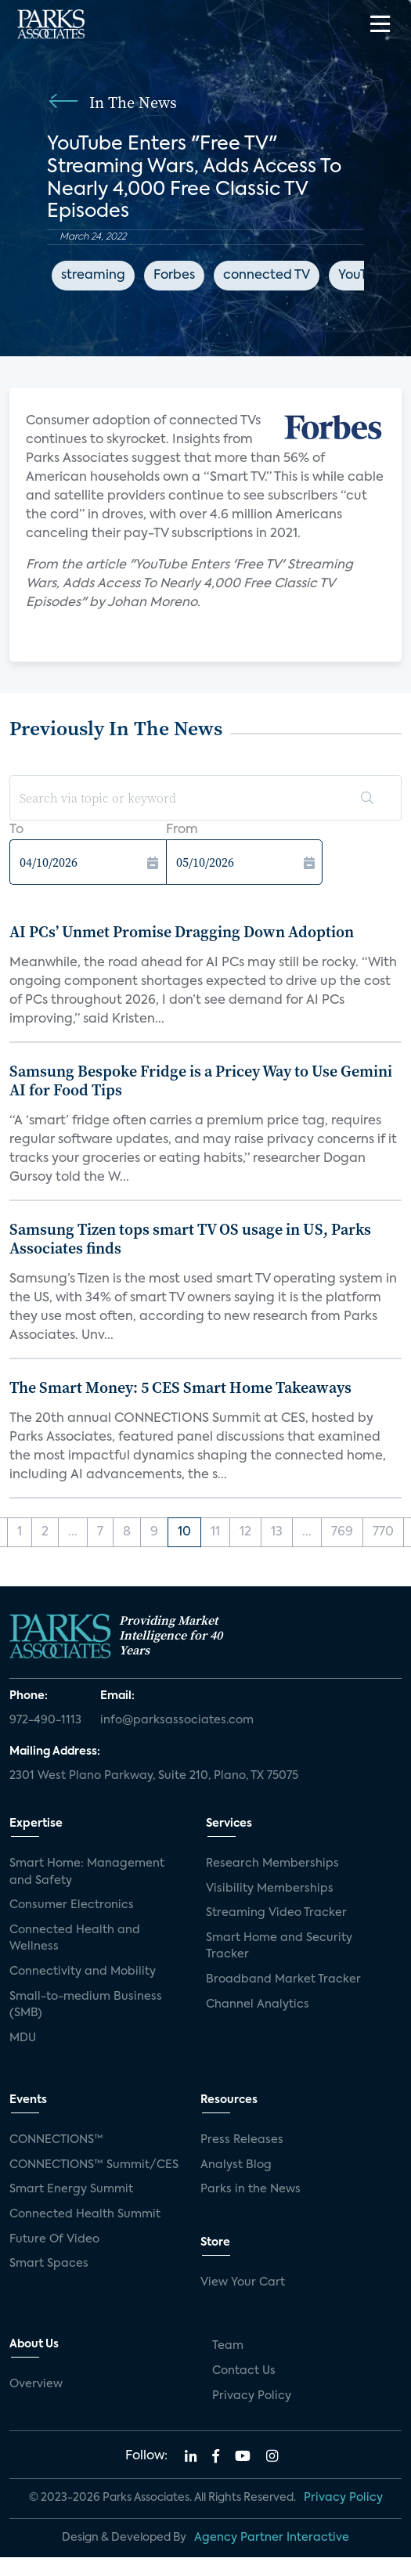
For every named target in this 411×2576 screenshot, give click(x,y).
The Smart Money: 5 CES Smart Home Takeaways (180, 1387)
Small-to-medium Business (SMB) (85, 2005)
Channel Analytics (257, 2004)
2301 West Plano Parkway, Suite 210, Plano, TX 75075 (153, 1775)
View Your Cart (242, 2282)
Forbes (174, 275)
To (16, 830)
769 (342, 1532)
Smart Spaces (48, 2263)
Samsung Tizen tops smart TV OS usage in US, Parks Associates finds (190, 1238)
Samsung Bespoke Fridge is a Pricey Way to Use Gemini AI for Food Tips (200, 1080)
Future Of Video (54, 2239)
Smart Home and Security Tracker (279, 1946)
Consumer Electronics (71, 1905)
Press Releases (241, 2139)
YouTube (364, 275)
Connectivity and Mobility (82, 1971)
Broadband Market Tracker (283, 1979)
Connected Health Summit (84, 2214)
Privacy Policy (251, 2395)
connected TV (266, 275)
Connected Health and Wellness (74, 1939)
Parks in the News (250, 2189)
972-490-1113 (45, 1720)
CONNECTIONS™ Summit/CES (93, 2164)
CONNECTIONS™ (56, 2139)
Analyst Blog (236, 2164)
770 (383, 1532)
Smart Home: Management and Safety (86, 1872)
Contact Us (244, 2370)
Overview (36, 2384)
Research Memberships (272, 1863)
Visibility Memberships (269, 1888)
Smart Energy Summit (71, 2189)
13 (277, 1532)
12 (245, 1532)
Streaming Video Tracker (276, 1912)
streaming (93, 275)
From (182, 830)
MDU (22, 2038)
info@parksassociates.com (177, 1720)
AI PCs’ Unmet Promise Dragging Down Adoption (181, 932)
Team (227, 2345)
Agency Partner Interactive (271, 2537)
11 (215, 1532)
